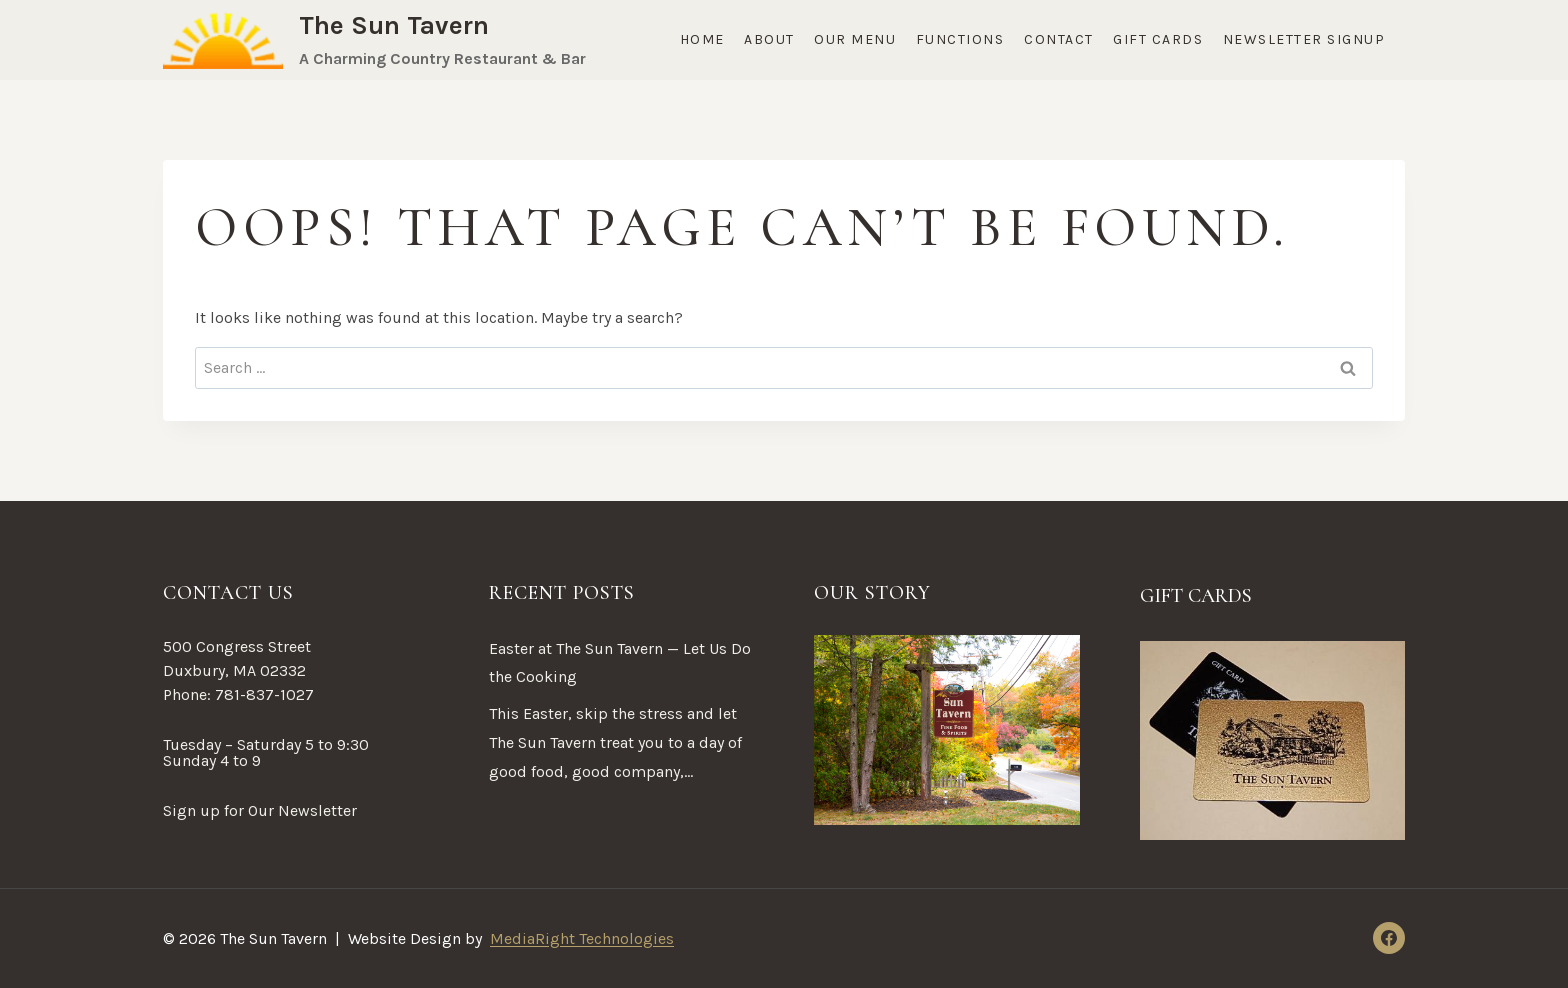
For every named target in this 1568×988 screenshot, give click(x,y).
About (769, 39)
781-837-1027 (264, 694)
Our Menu (855, 39)
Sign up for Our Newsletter (260, 810)
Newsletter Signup (1304, 39)
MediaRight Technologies (582, 938)
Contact (1059, 39)
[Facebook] (1389, 938)
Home (702, 39)
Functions (960, 39)
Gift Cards (1158, 39)
